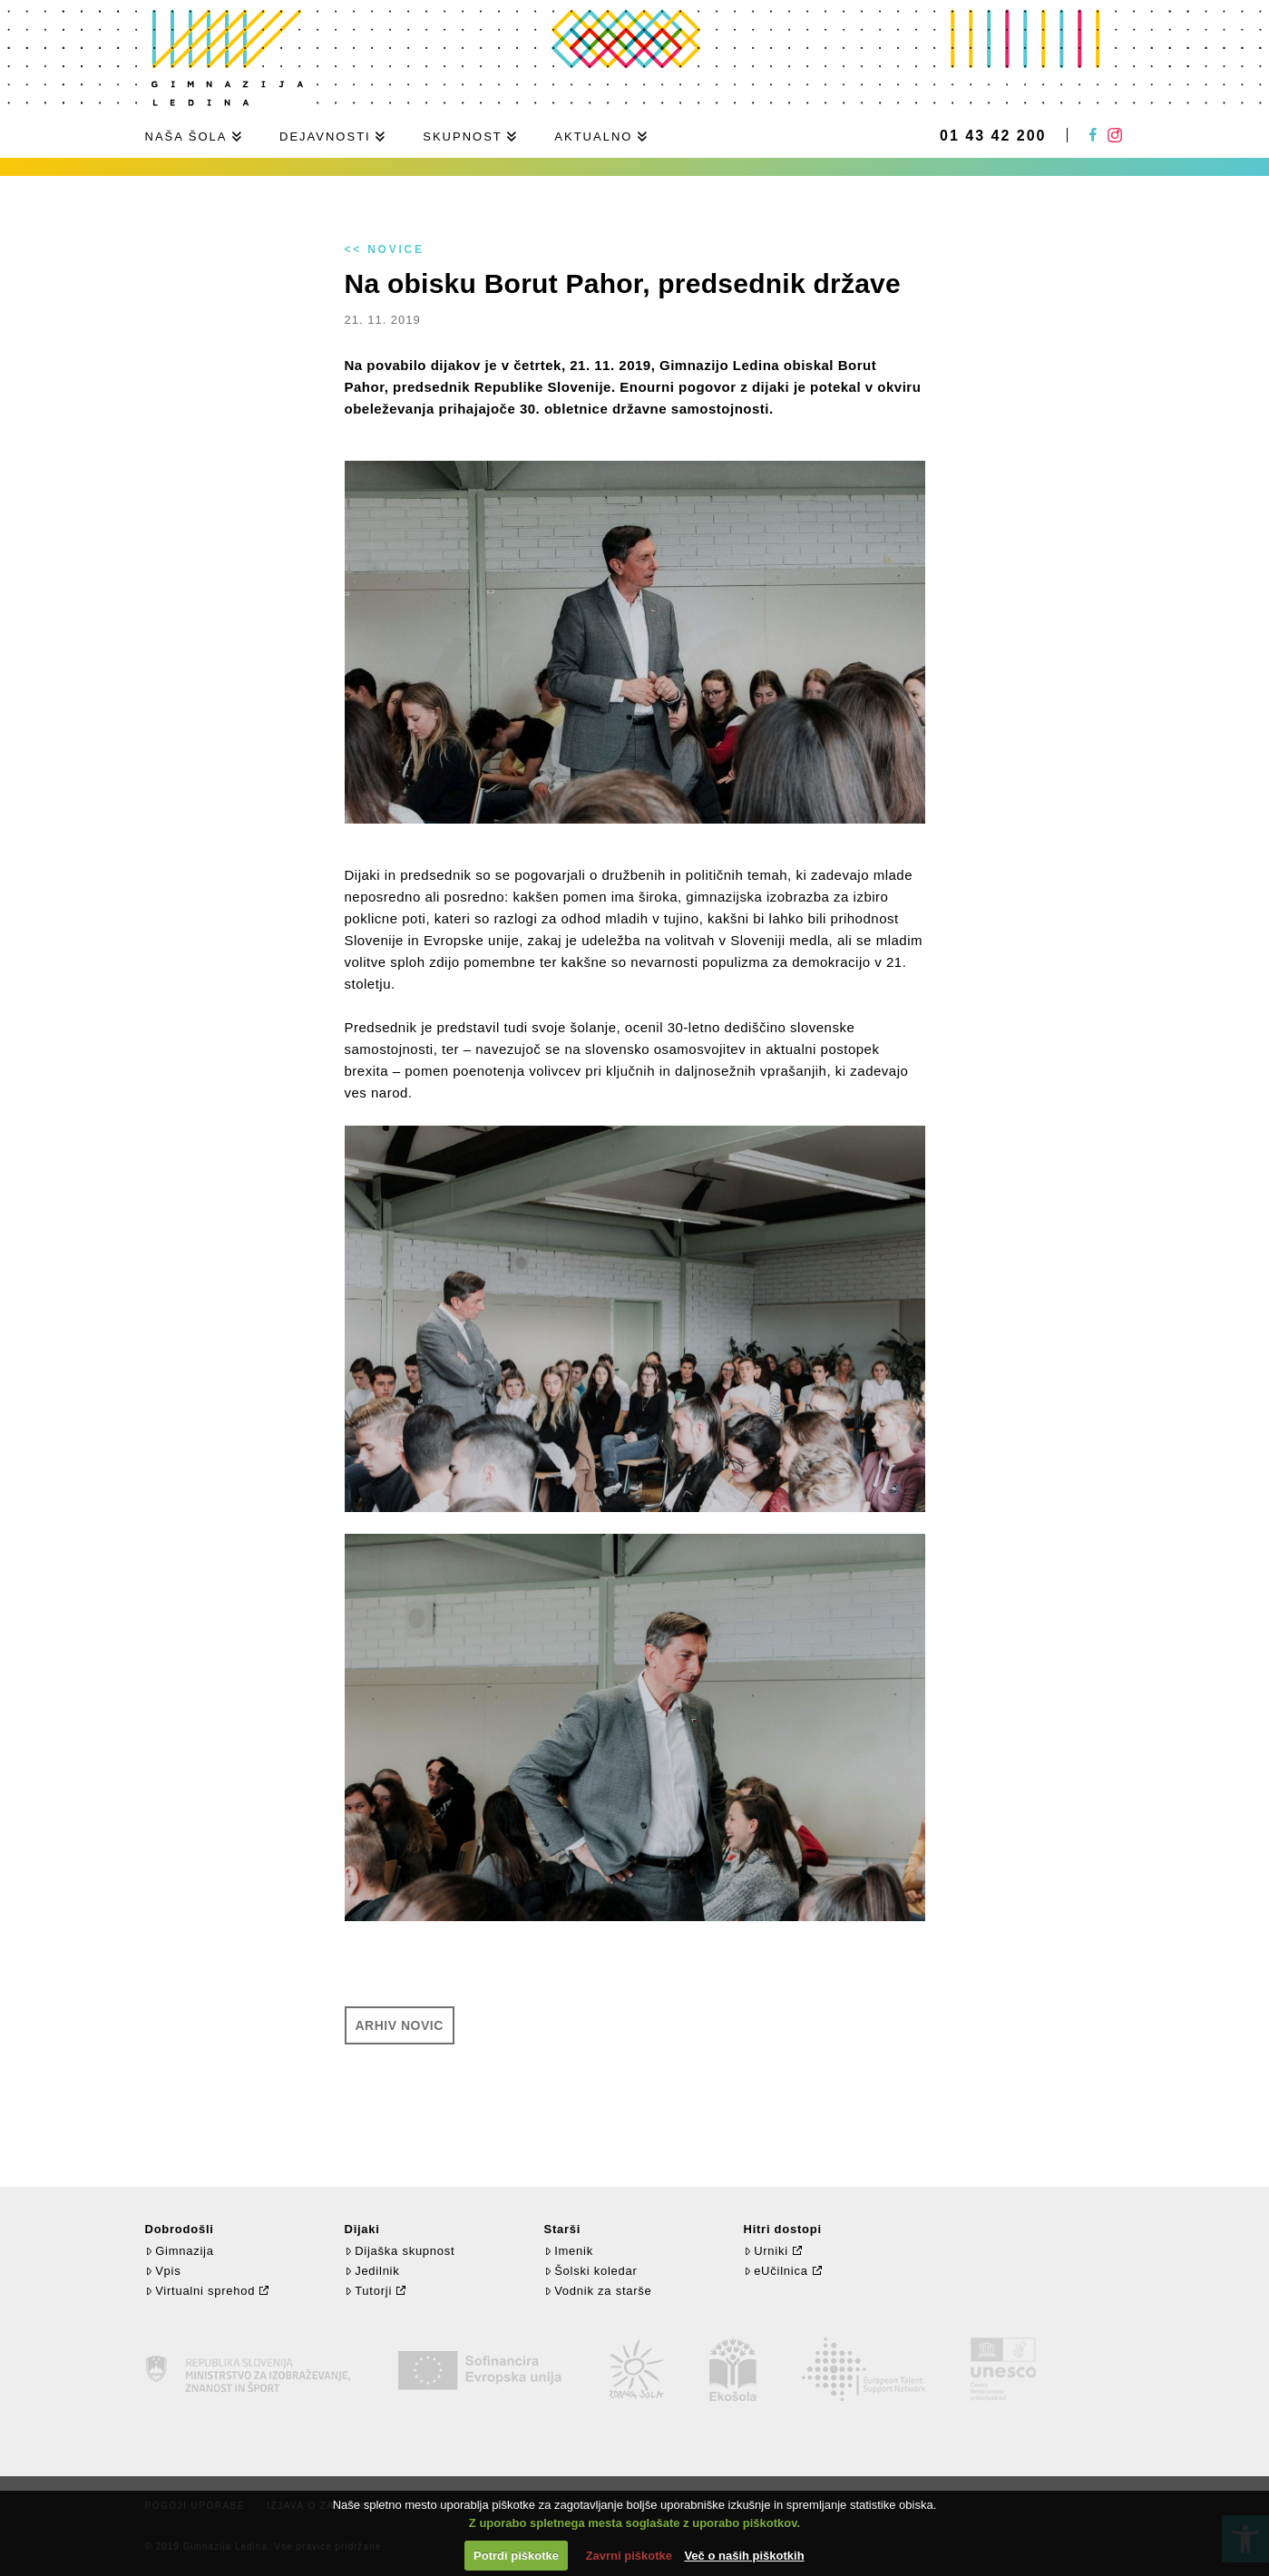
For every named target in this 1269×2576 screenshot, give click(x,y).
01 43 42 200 (993, 136)
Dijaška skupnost (400, 2251)
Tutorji (369, 2291)
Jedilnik (372, 2271)
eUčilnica (776, 2271)
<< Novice (385, 249)
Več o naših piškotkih (744, 2555)
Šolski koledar (591, 2271)
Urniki (766, 2251)
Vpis (163, 2271)
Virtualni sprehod (200, 2291)
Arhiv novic (400, 2025)
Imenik (568, 2251)
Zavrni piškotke (629, 2555)
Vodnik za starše (598, 2291)
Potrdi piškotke (516, 2555)
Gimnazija (179, 2251)
